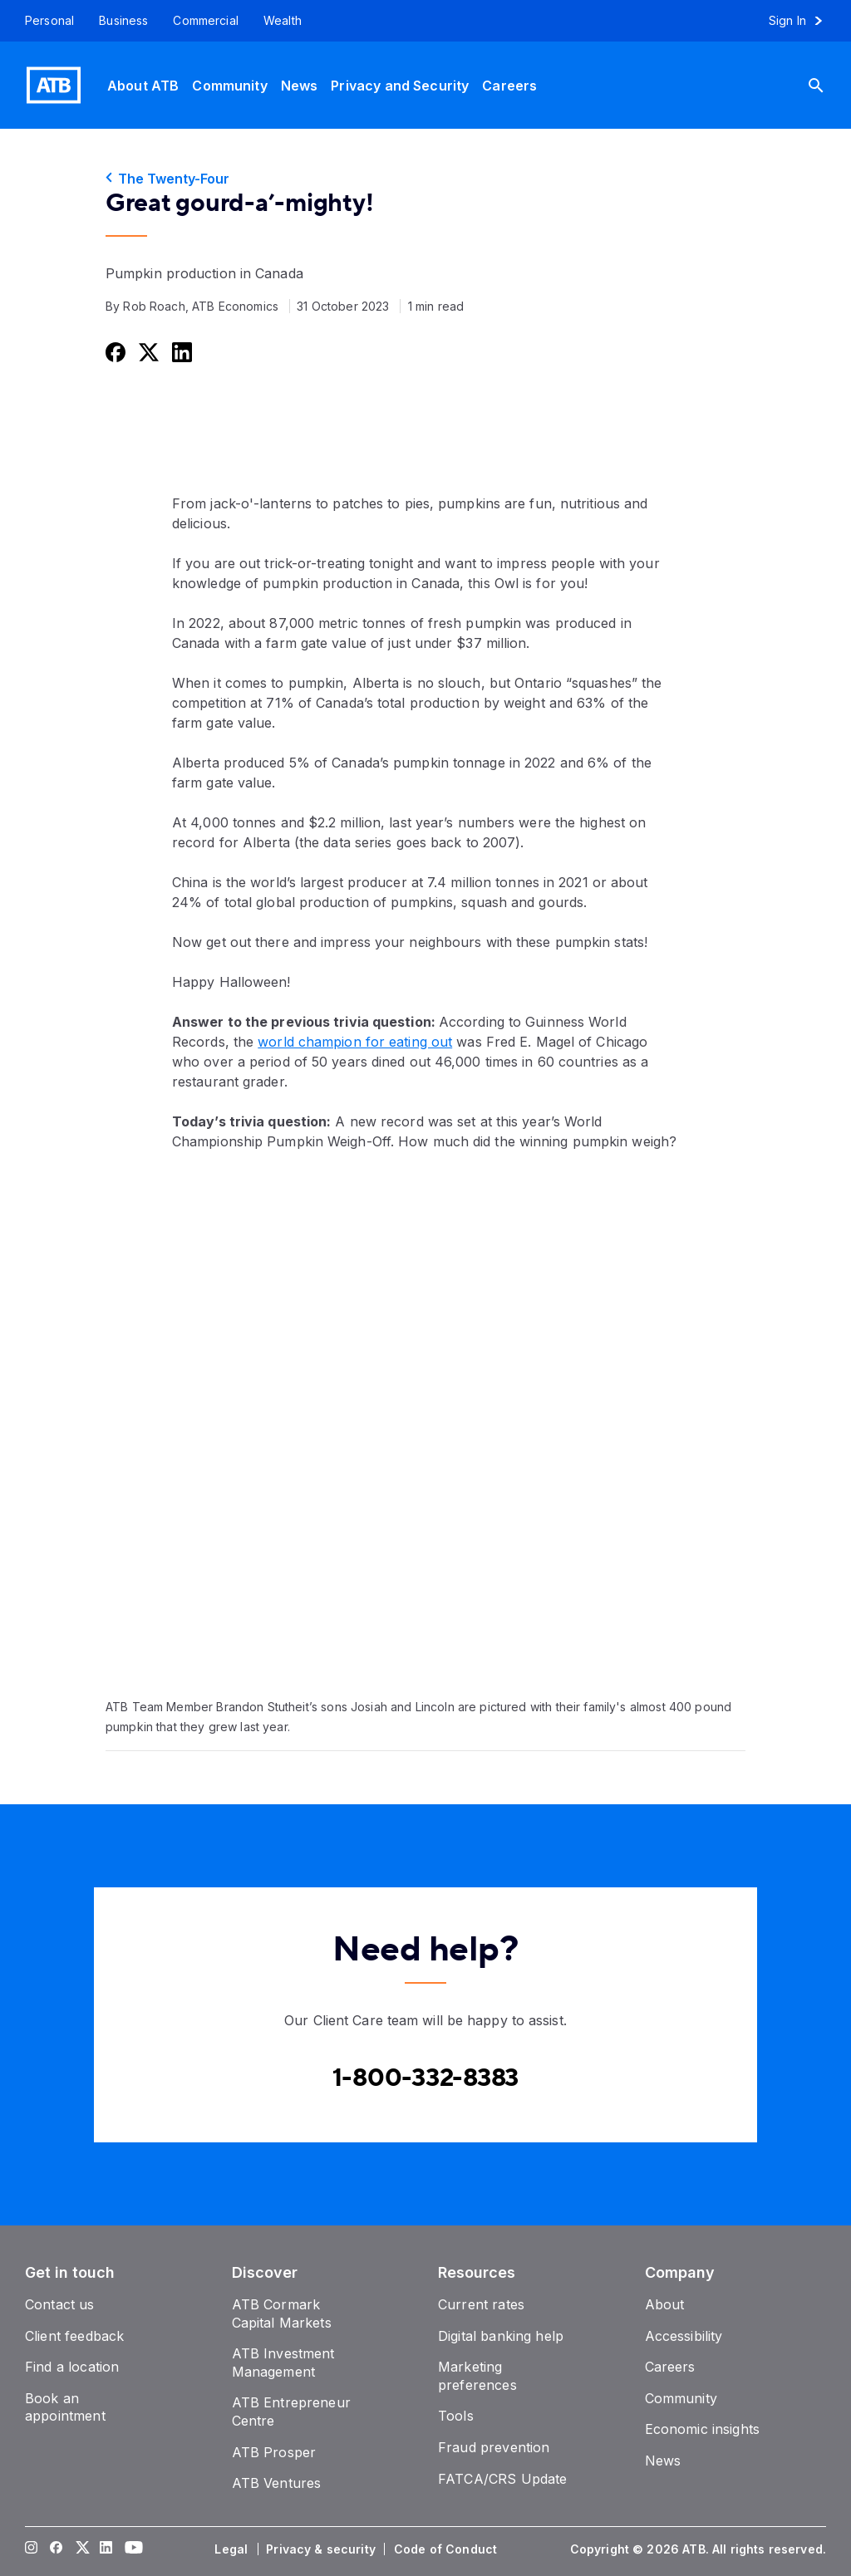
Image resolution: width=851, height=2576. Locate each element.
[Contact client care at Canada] (425, 2078)
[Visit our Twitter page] (81, 2549)
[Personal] (43, 20)
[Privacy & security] (322, 2549)
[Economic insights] (702, 2429)
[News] (299, 85)
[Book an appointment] (65, 2407)
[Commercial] (205, 20)
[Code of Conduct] (447, 2549)
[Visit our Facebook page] (56, 2549)
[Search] (828, 85)
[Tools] (456, 2415)
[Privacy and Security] (400, 85)
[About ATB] (143, 85)
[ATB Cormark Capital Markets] (282, 2313)
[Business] (123, 20)
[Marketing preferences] (477, 2375)
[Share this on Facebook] (114, 351)
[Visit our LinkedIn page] (106, 2549)
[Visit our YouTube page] (131, 2549)
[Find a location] (72, 2366)
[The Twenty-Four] (425, 179)
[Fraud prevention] (493, 2447)
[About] (665, 2304)
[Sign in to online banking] (803, 20)
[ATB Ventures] (277, 2483)
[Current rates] (481, 2304)
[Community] (229, 85)
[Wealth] (282, 20)
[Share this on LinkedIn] (180, 351)
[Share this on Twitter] (147, 351)
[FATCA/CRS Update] (502, 2479)
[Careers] (509, 85)
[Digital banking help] (500, 2336)
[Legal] (232, 2549)
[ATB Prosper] (274, 2452)
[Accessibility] (684, 2336)
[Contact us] (60, 2304)
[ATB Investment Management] (283, 2362)
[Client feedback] (74, 2336)
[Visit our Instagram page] (31, 2549)
